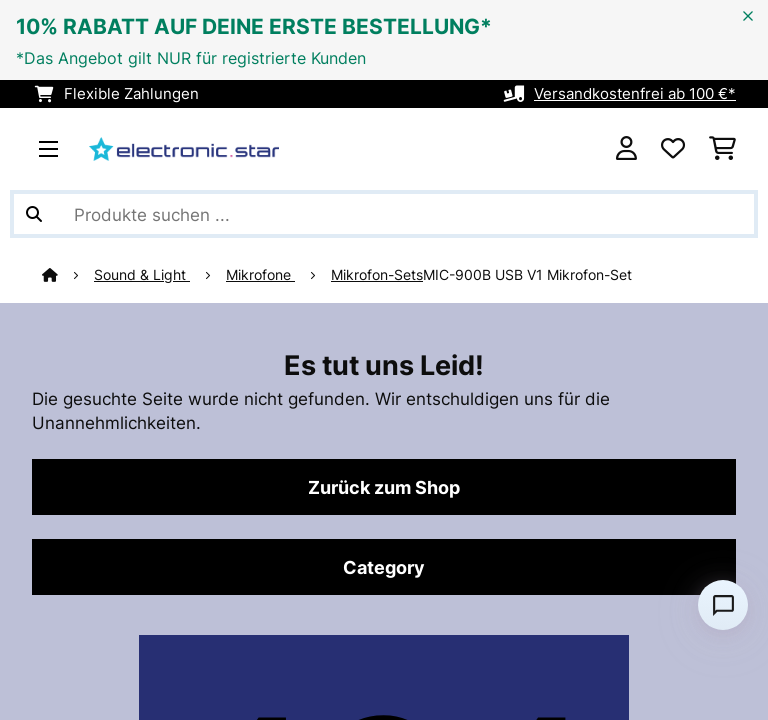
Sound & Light (142, 275)
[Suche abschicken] (34, 214)
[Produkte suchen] (384, 214)
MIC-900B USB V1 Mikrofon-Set (527, 275)
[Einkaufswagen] (722, 149)
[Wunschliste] (673, 149)
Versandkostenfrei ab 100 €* (635, 94)
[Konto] (626, 149)
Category (384, 567)
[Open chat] (723, 605)
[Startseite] (68, 275)
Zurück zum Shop (384, 487)
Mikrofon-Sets (377, 275)
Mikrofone (260, 275)
